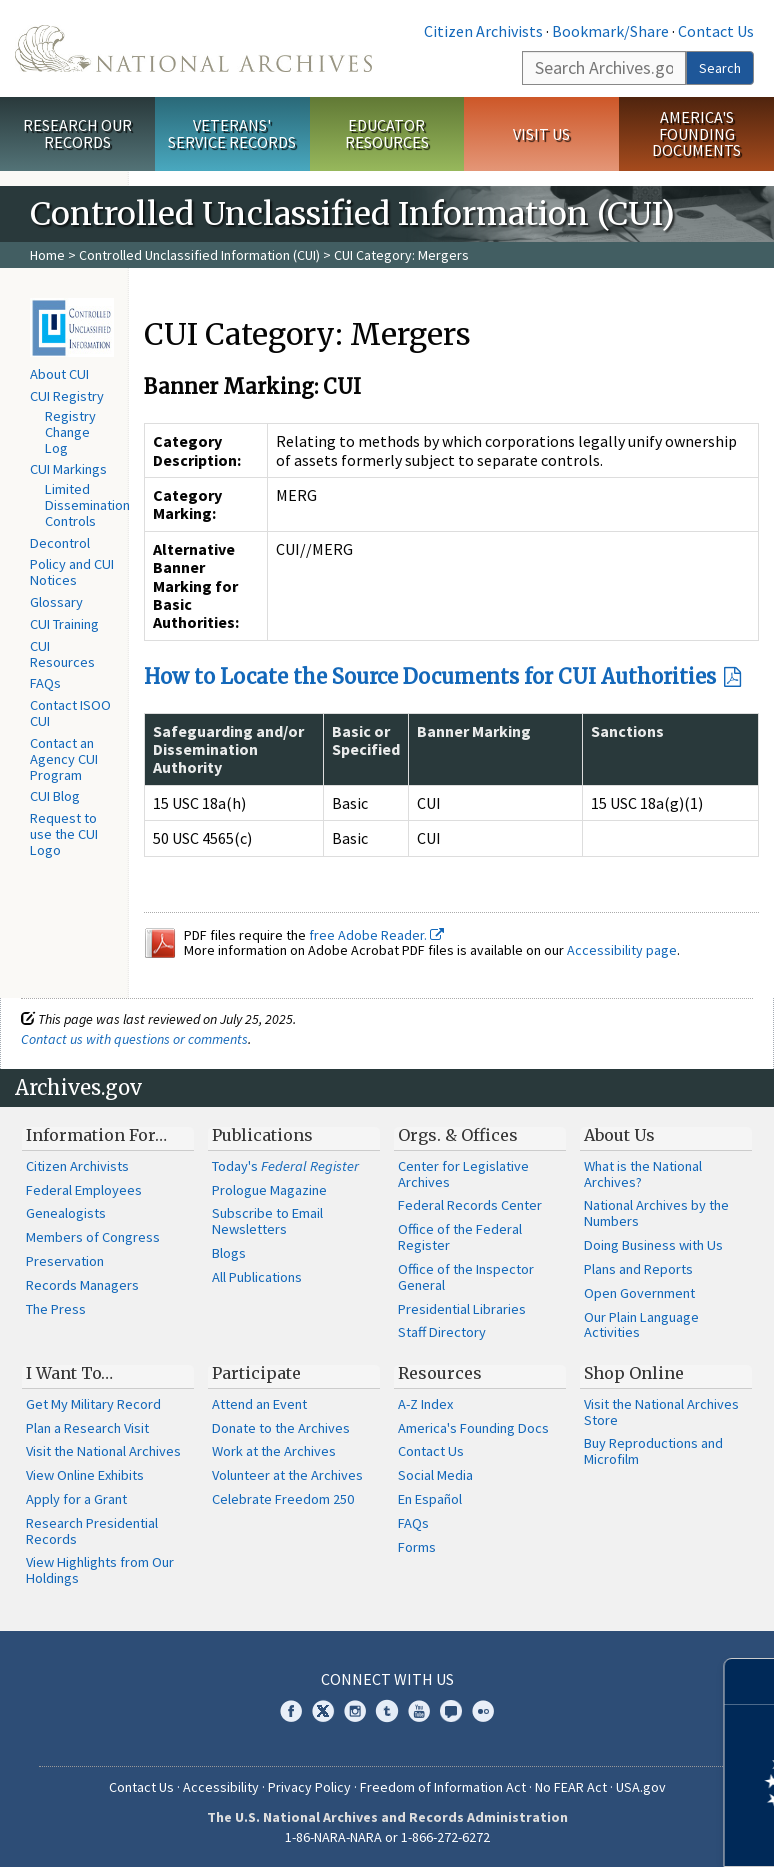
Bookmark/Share (610, 31)
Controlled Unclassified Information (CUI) (199, 255)
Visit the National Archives (103, 1451)
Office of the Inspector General (466, 1277)
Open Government (639, 1293)
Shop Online (634, 1373)
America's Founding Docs (473, 1428)
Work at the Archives (274, 1451)
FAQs (45, 683)
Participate (256, 1373)
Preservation (65, 1261)
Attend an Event (259, 1404)
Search (720, 68)
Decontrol (60, 543)
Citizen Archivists (483, 31)
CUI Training (64, 624)
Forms (417, 1547)
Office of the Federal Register (460, 1237)
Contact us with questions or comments (134, 1039)
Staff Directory (442, 1332)
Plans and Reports (638, 1269)
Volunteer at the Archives (287, 1475)
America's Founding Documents (696, 134)
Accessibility (221, 1787)
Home (47, 255)
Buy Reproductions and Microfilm (653, 1451)
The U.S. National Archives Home (193, 48)
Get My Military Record (93, 1404)
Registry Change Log (70, 432)
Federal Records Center (470, 1205)
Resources (440, 1373)
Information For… (96, 1135)
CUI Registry (67, 396)
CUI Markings (68, 469)
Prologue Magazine (269, 1190)
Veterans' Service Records (232, 133)
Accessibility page (622, 950)
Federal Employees (84, 1190)
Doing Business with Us (653, 1245)
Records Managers (82, 1285)
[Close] (750, 1681)
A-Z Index (425, 1404)
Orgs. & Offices (458, 1135)
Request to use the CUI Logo (64, 834)
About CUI (59, 374)
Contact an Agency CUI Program (64, 759)
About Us (619, 1135)
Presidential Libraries (462, 1309)
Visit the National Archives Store (661, 1412)
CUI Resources (62, 654)
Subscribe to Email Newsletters (267, 1221)
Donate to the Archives (281, 1428)
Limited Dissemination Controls (87, 505)
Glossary (56, 602)
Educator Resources (387, 133)
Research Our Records (77, 133)
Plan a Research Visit (87, 1428)
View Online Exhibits (85, 1475)
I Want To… (69, 1373)
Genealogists (66, 1213)
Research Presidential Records (92, 1531)
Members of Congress (93, 1237)
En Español (430, 1499)
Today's (285, 1166)
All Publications (257, 1277)
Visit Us (541, 134)
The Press (56, 1309)
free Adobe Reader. (376, 935)
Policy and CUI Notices (72, 572)
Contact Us (716, 31)
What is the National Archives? (643, 1174)
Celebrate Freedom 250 (283, 1499)
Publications (262, 1135)
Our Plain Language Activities (641, 1325)
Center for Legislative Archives (463, 1174)
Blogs (229, 1253)
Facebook (291, 1711)
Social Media (435, 1475)
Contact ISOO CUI (70, 713)
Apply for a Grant (76, 1499)
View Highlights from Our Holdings (100, 1570)
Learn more (596, 1831)
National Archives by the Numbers (656, 1213)
